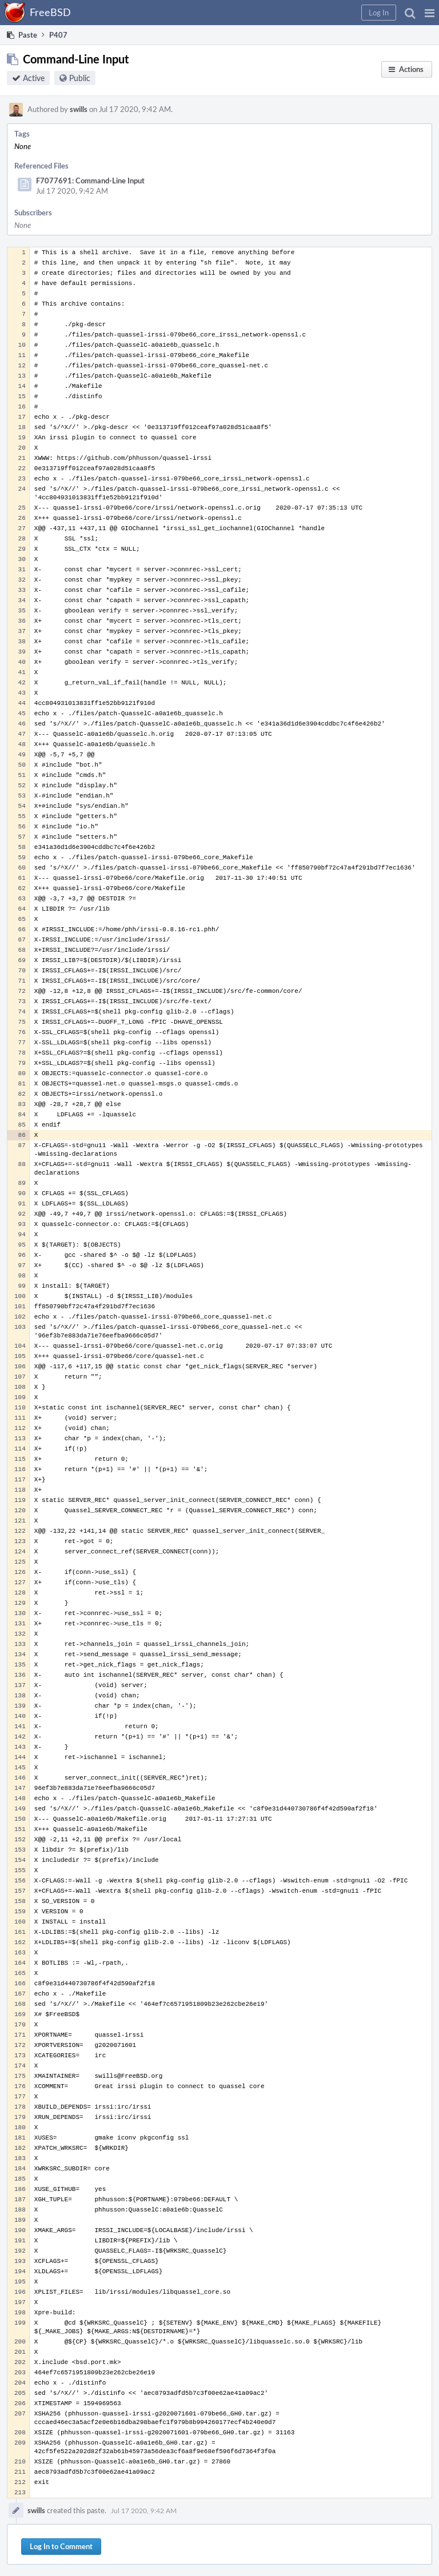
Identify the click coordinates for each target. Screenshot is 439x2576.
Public (79, 78)
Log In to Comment (61, 2546)
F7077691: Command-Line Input (90, 180)
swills (78, 109)
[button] (429, 12)
